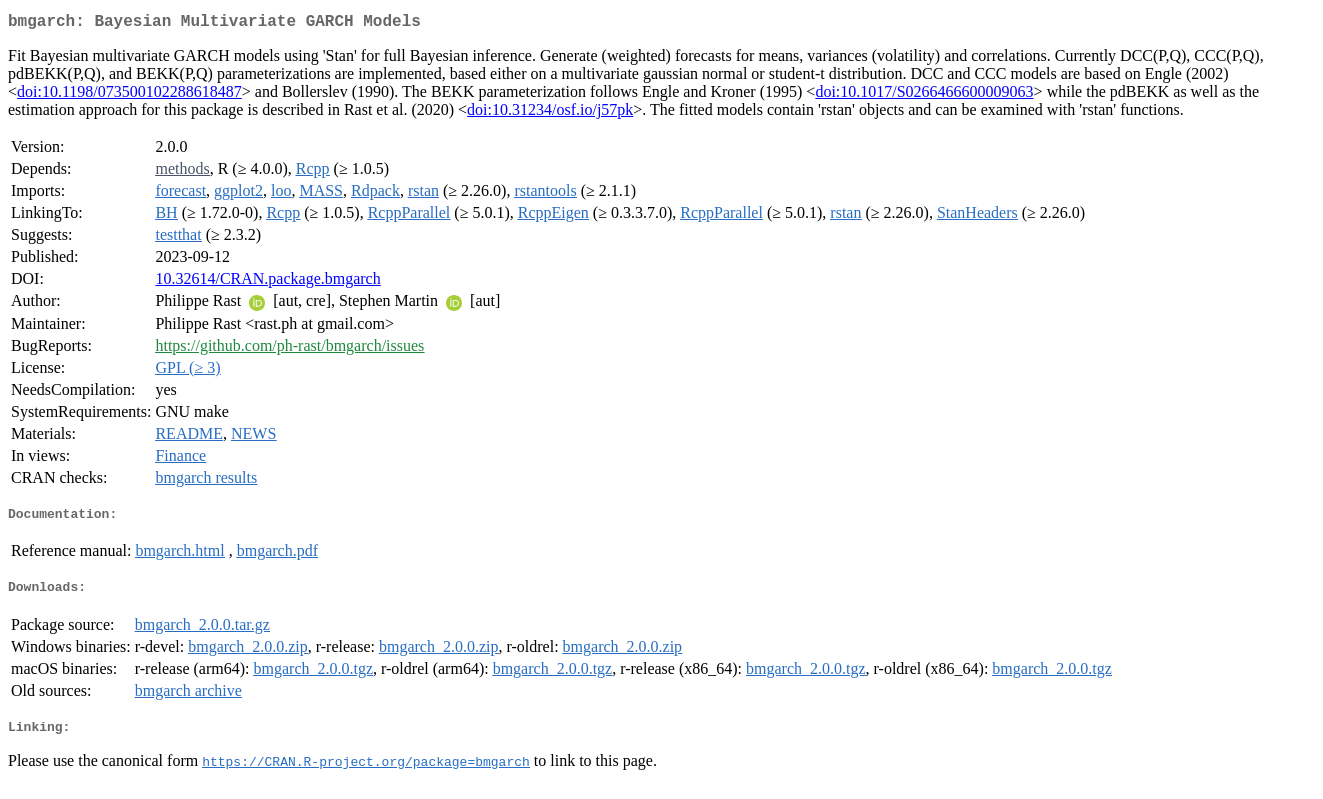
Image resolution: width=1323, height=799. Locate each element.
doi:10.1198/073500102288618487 (129, 95)
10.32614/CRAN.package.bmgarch (267, 282)
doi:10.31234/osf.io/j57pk (550, 113)
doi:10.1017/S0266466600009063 (924, 95)
